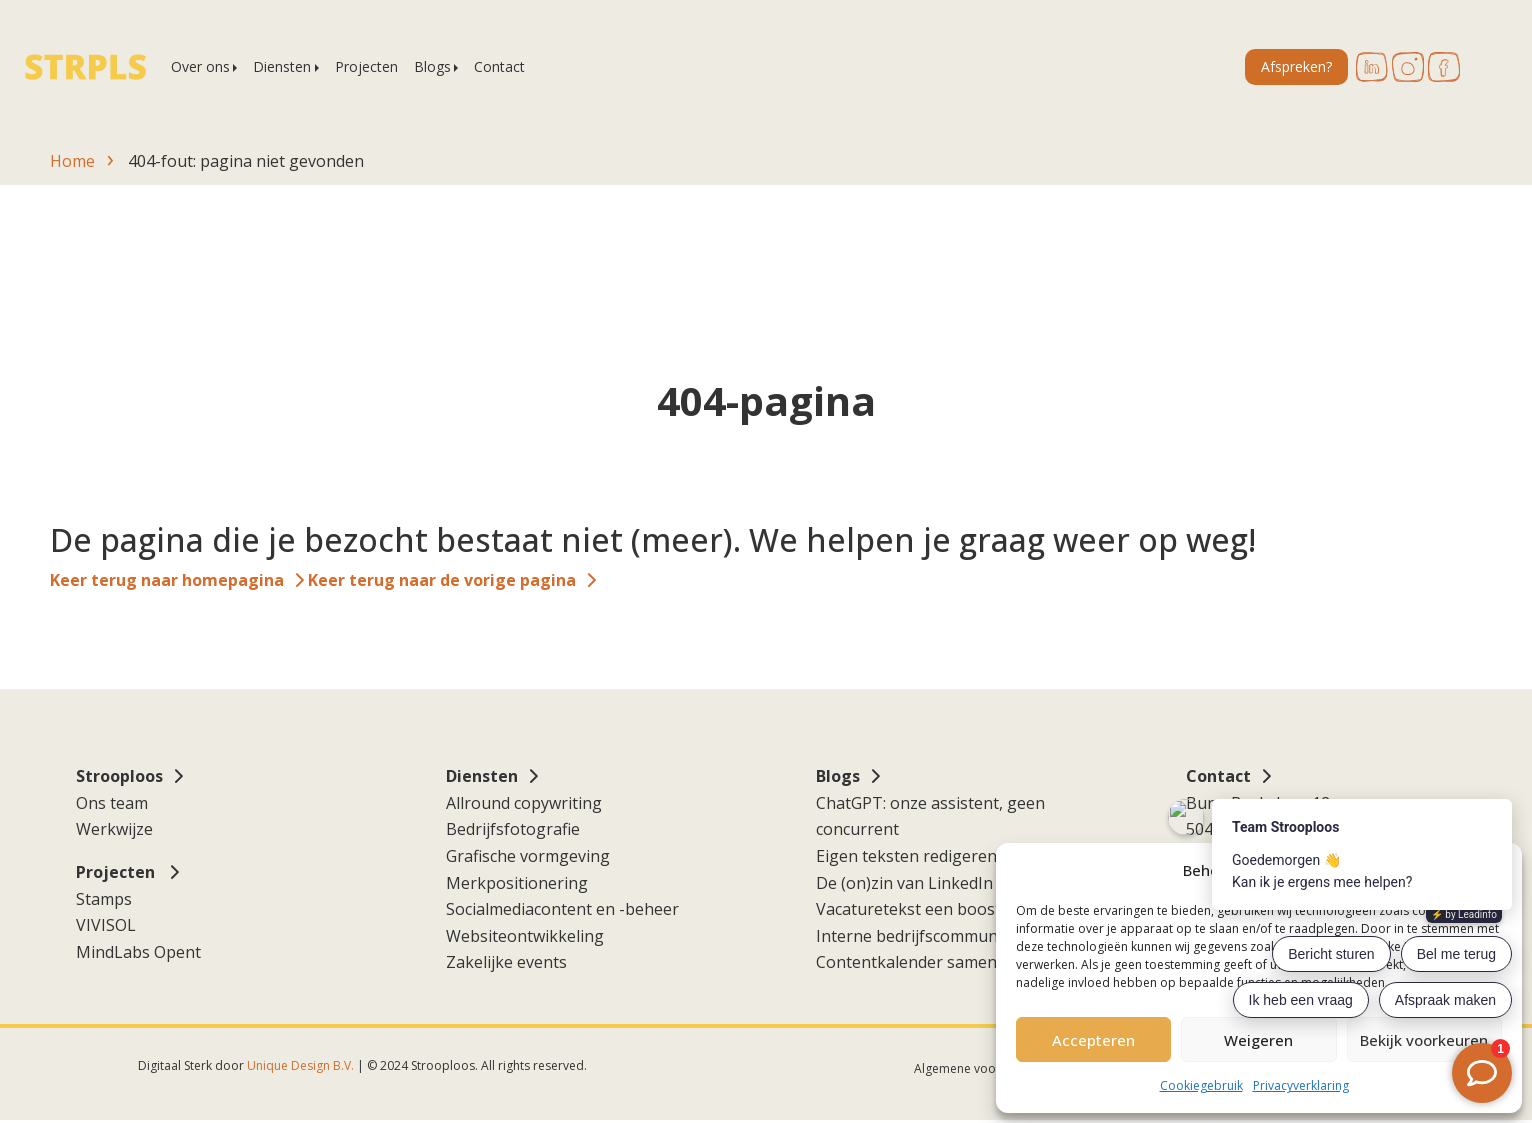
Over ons (200, 66)
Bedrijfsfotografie (513, 829)
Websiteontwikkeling (525, 936)
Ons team (112, 803)
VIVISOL (106, 925)
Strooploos (119, 776)
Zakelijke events (506, 962)
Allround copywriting (524, 803)
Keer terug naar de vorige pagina (442, 580)
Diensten (282, 66)
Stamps (104, 899)
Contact (499, 66)
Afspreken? (1296, 66)
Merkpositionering (517, 883)
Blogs (432, 66)
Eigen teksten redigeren (906, 856)
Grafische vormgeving (528, 856)
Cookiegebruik (1201, 1085)
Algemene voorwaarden (982, 1068)
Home (72, 161)
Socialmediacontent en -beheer (562, 909)
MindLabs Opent (138, 952)
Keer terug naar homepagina (167, 580)
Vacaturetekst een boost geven (933, 909)
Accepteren (1093, 1040)
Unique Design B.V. (300, 1065)
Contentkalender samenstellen (931, 962)
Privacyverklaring (1301, 1085)
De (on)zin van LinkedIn (904, 883)
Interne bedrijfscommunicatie (926, 936)
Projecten (366, 66)
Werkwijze (114, 829)
